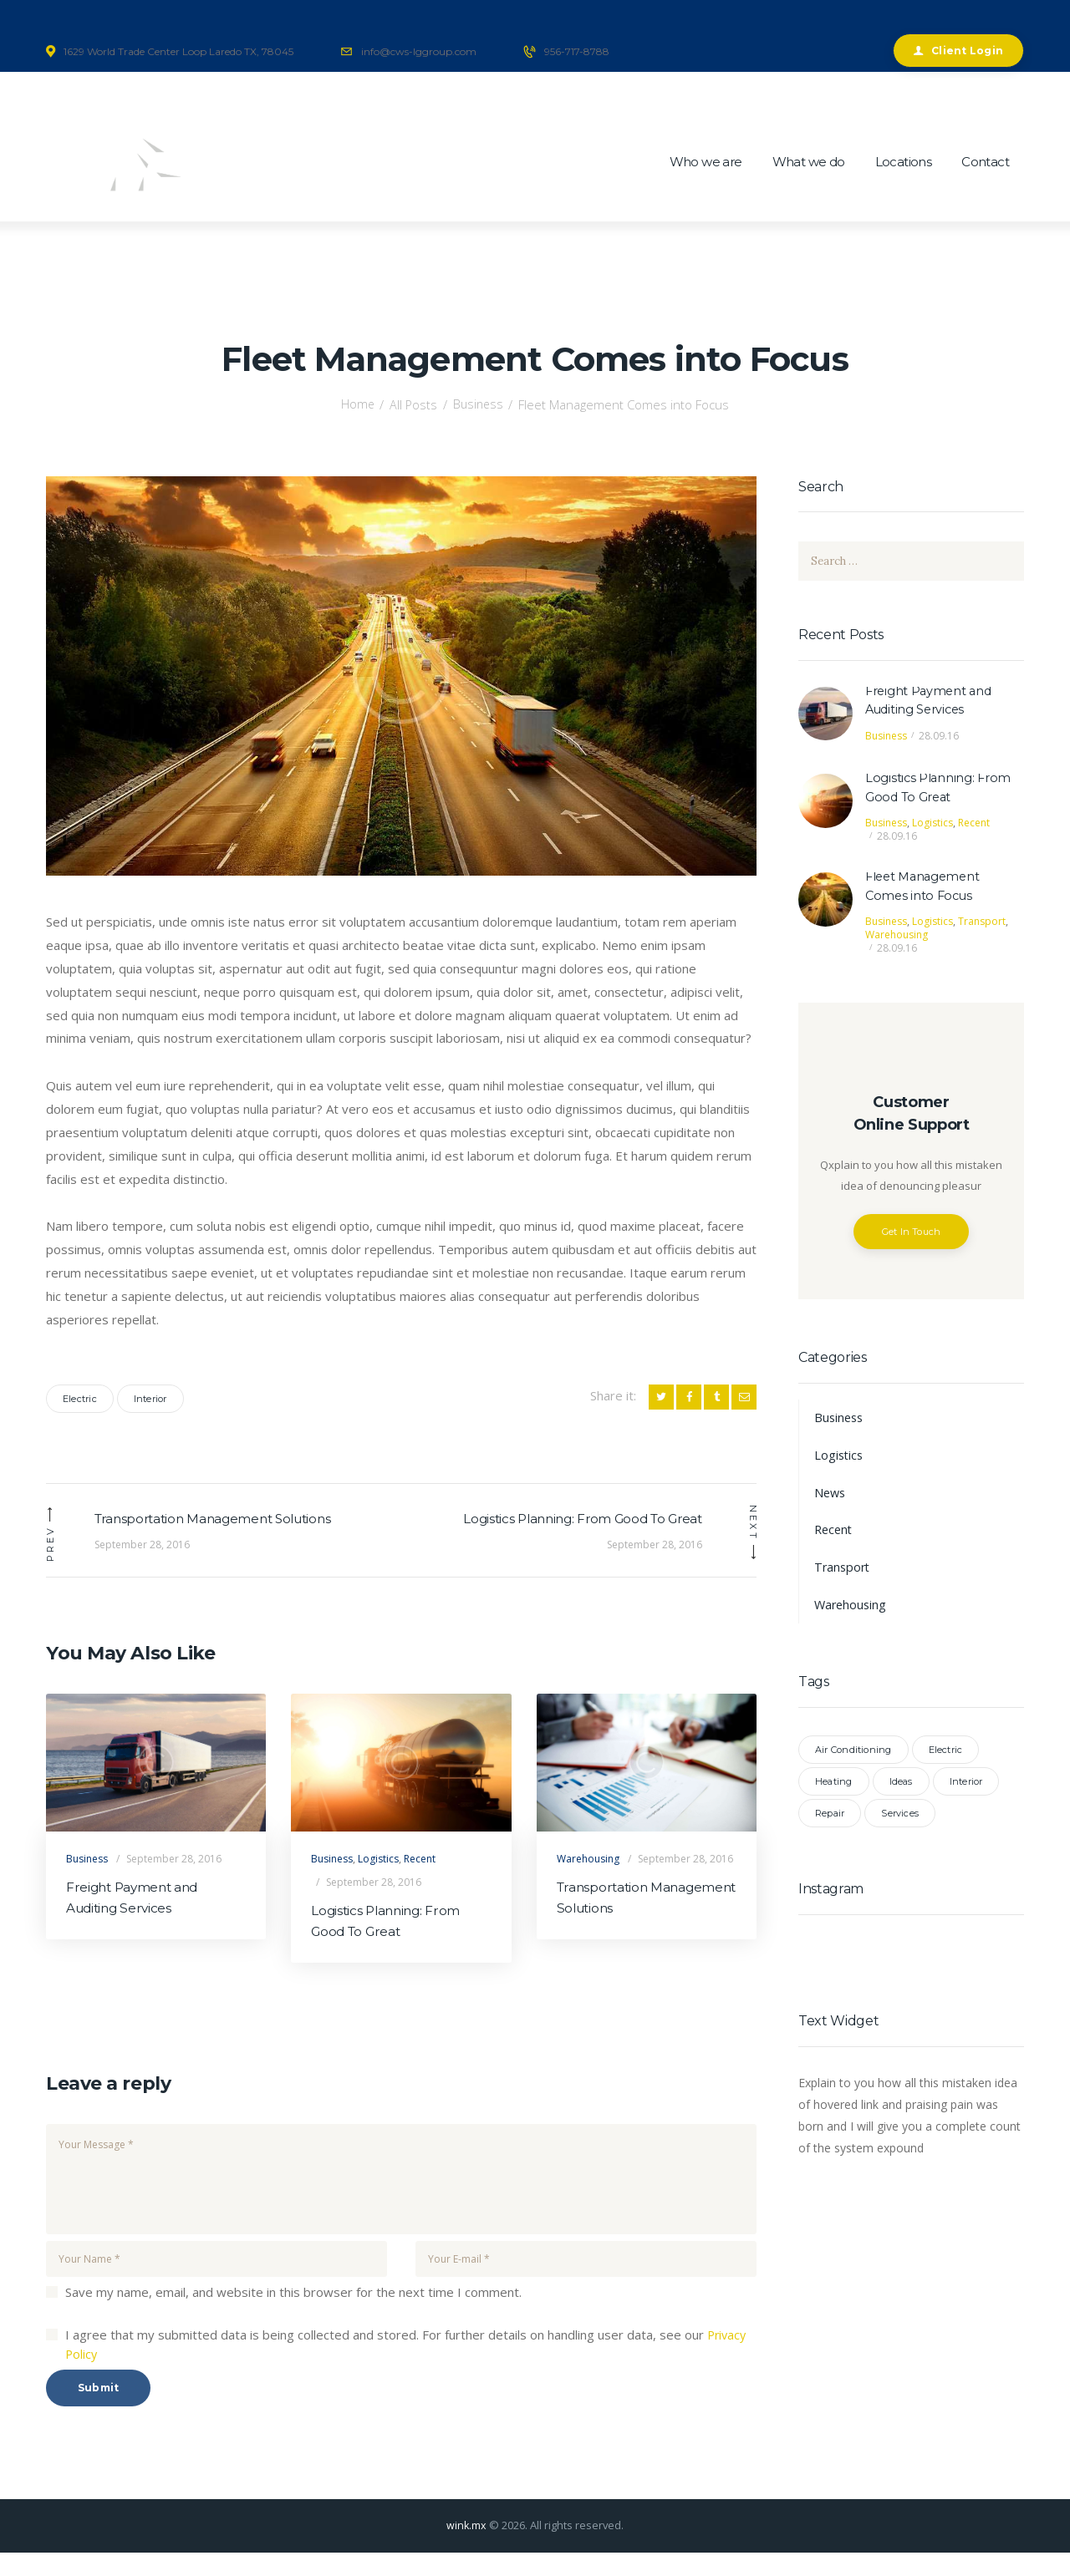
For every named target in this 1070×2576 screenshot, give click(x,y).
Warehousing (588, 1880)
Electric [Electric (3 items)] (946, 1754)
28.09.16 (939, 737)
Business (478, 404)
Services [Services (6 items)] (900, 1817)
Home (356, 404)
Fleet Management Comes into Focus (925, 889)
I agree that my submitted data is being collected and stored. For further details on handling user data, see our (407, 2367)
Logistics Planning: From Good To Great (388, 1944)
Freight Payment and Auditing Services (136, 1920)
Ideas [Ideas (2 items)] (901, 1785)
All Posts (413, 404)
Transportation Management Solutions (634, 1920)
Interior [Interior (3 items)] (966, 1785)
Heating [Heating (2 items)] (834, 1785)
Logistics (378, 1880)
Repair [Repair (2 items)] (829, 1817)
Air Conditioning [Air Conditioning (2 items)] (853, 1754)
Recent (420, 1880)
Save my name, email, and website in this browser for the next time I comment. (293, 2315)
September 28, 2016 (174, 1880)
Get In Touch (911, 1235)
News (831, 1495)
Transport (982, 925)
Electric (80, 1399)
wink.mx (466, 2548)
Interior (150, 1399)
